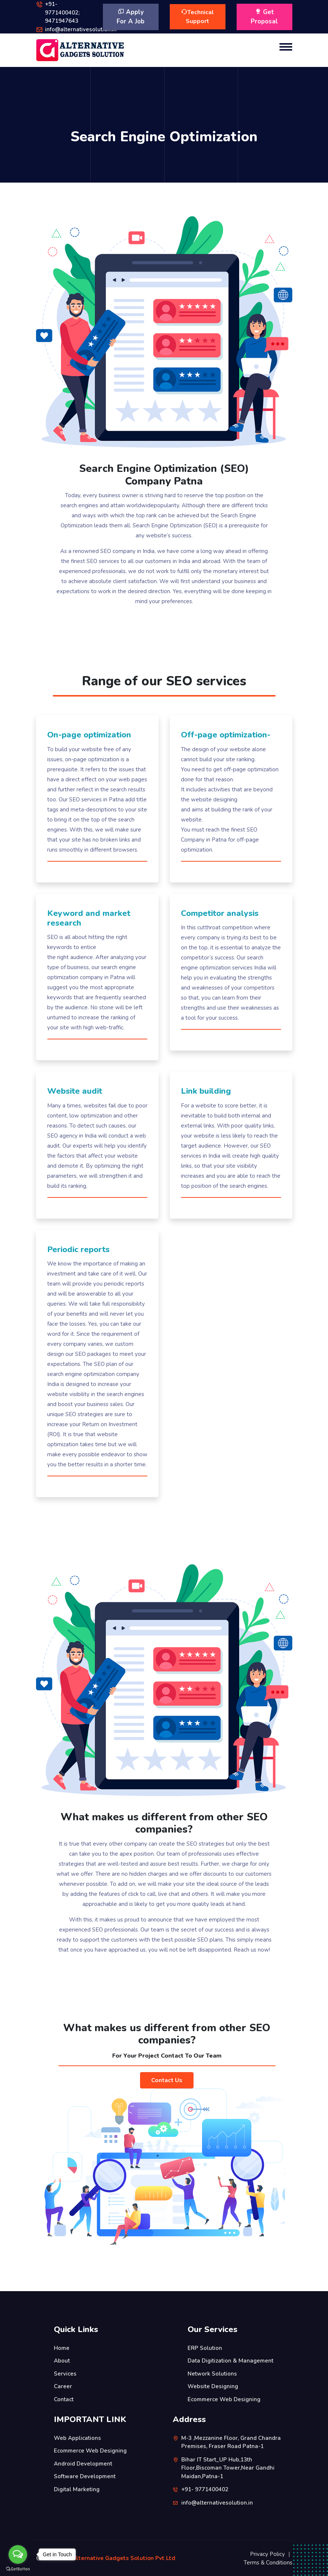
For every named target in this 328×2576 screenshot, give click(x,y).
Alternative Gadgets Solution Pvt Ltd (123, 2558)
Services (65, 2373)
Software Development (85, 2476)
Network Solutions (212, 2373)
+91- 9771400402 (204, 2489)
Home (61, 2348)
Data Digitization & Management (230, 2360)
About (62, 2360)
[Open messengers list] (18, 2554)
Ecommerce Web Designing (224, 2399)
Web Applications (77, 2438)
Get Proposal (264, 17)
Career (63, 2386)
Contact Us (166, 2080)
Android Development (83, 2463)
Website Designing (213, 2386)
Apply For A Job (130, 17)
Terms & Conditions (268, 2562)
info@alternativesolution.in (81, 29)
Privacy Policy (267, 2554)
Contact (64, 2399)
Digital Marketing (77, 2489)
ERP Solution (205, 2348)
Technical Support (197, 16)
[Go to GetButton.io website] (18, 2568)
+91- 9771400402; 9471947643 (62, 12)
